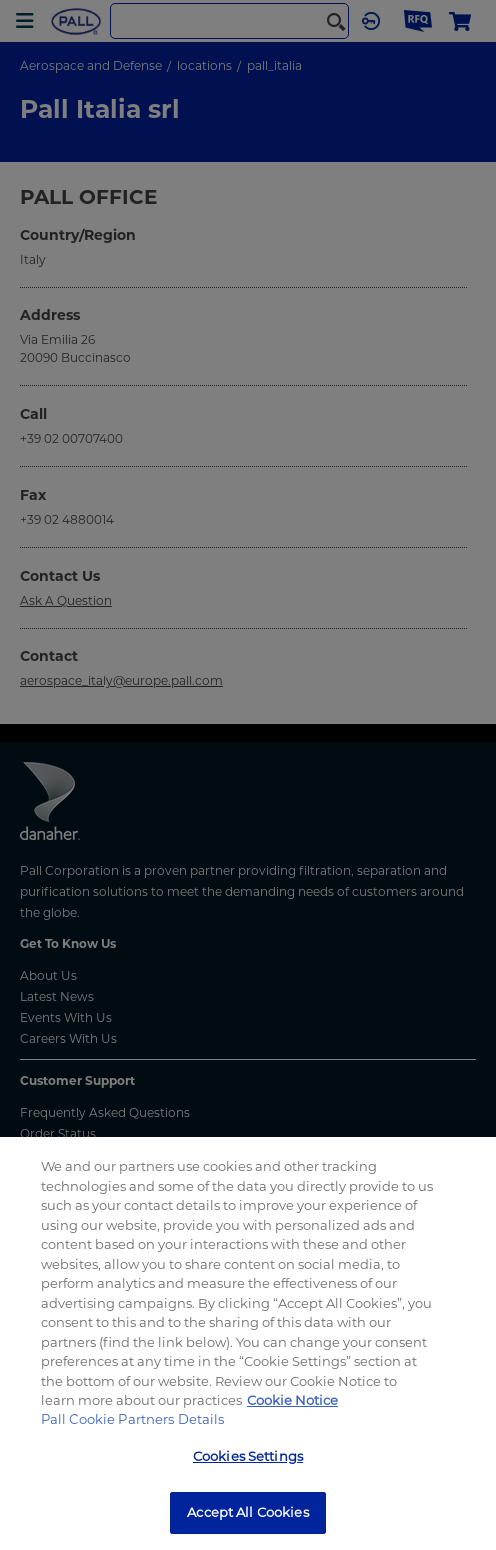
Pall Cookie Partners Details (133, 1419)
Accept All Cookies (247, 1512)
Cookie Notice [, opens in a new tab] (292, 1400)
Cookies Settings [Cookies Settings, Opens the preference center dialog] (248, 1456)
